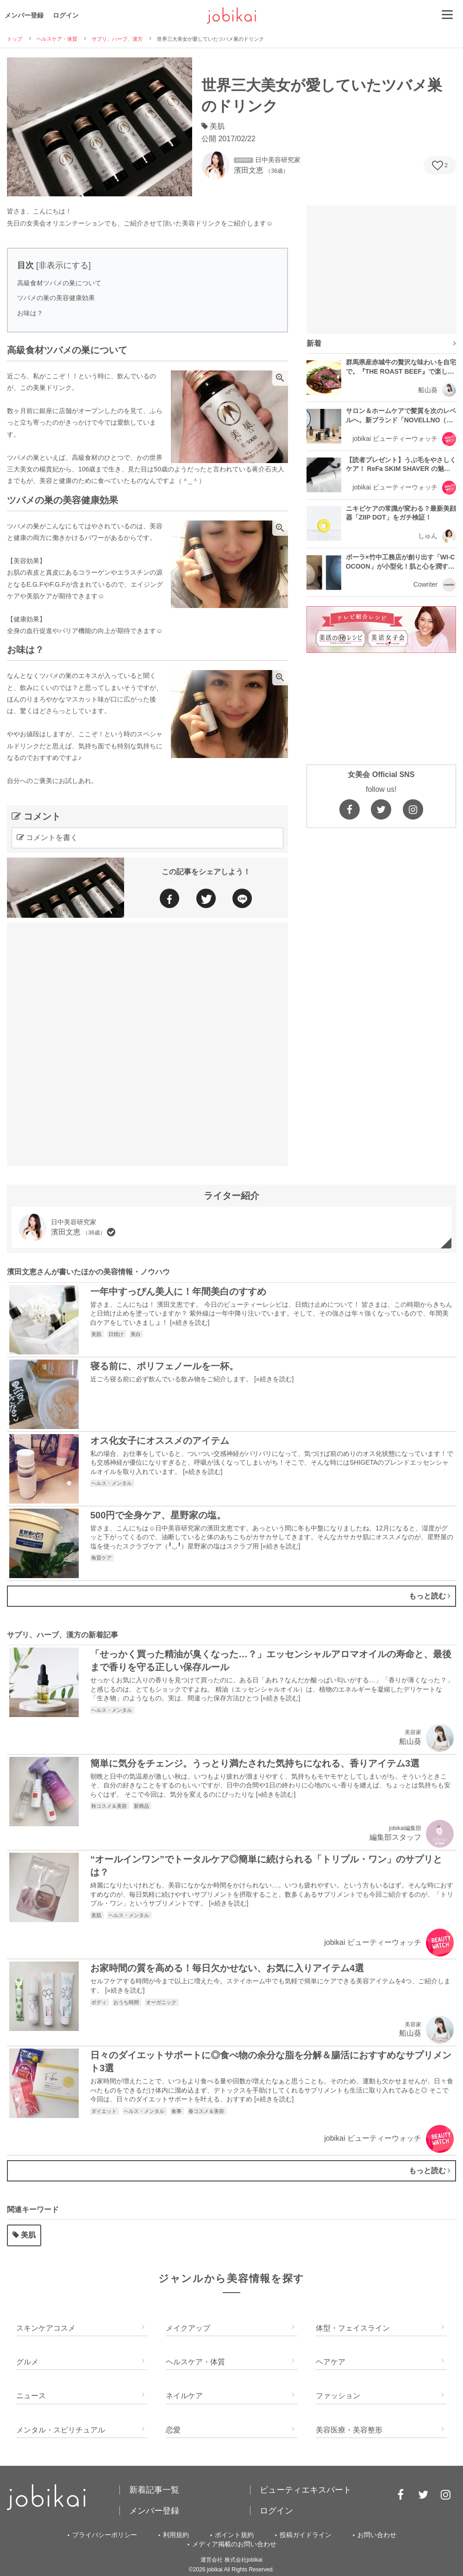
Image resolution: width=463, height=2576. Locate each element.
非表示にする (63, 265)
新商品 (142, 1806)
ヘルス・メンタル (112, 1483)
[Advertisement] (111, 1043)
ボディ (99, 2002)
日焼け (116, 1334)
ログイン (66, 15)
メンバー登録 (24, 15)
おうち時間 (126, 2002)
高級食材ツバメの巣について (59, 283)
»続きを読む (190, 1322)
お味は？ (30, 313)
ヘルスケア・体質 (57, 39)
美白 (136, 1334)
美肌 (97, 1334)
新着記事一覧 (154, 2490)
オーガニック (162, 2002)
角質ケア (102, 1558)
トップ (14, 39)
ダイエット (104, 2111)
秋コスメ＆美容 (109, 1806)
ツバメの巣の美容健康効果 (56, 297)
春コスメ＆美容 (206, 2111)
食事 (177, 2111)
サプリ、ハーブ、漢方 (117, 39)
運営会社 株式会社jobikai (231, 2560)
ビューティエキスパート (305, 2490)
